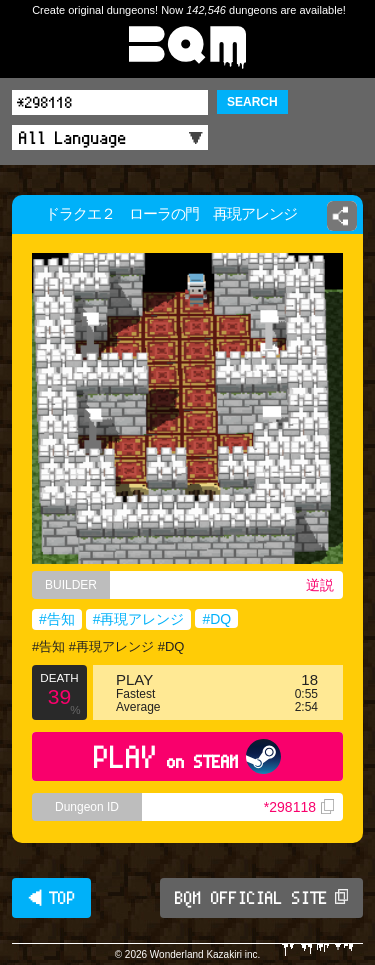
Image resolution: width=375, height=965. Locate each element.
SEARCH (252, 102)
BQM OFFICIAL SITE (261, 898)
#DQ (216, 619)
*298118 (299, 807)
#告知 (57, 619)
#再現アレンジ (139, 619)
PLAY (187, 756)
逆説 (320, 585)
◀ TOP (51, 898)
